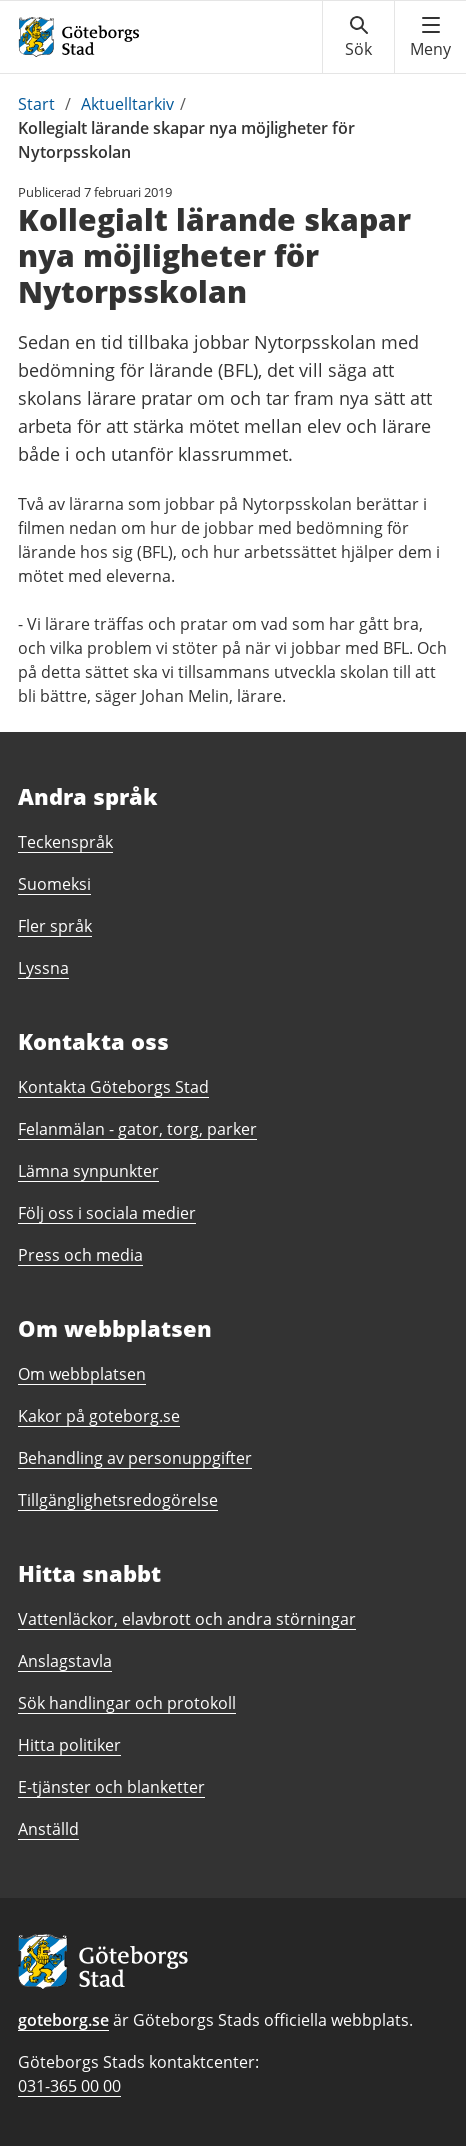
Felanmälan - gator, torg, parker (137, 1129)
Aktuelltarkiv (127, 104)
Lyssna (43, 968)
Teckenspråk (65, 842)
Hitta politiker (69, 1745)
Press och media (80, 1255)
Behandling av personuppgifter (135, 1458)
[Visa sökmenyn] (358, 37)
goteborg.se (63, 2020)
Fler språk (55, 926)
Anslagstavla (65, 1661)
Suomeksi (54, 884)
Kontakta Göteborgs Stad (113, 1087)
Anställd (48, 1829)
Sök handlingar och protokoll (127, 1703)
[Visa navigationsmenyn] (430, 37)
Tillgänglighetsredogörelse (118, 1500)
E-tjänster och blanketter (111, 1787)
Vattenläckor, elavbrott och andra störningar (187, 1619)
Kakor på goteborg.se (99, 1416)
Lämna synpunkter (88, 1171)
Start (36, 104)
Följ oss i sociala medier (107, 1213)
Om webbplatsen (82, 1374)
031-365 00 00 (69, 2086)
